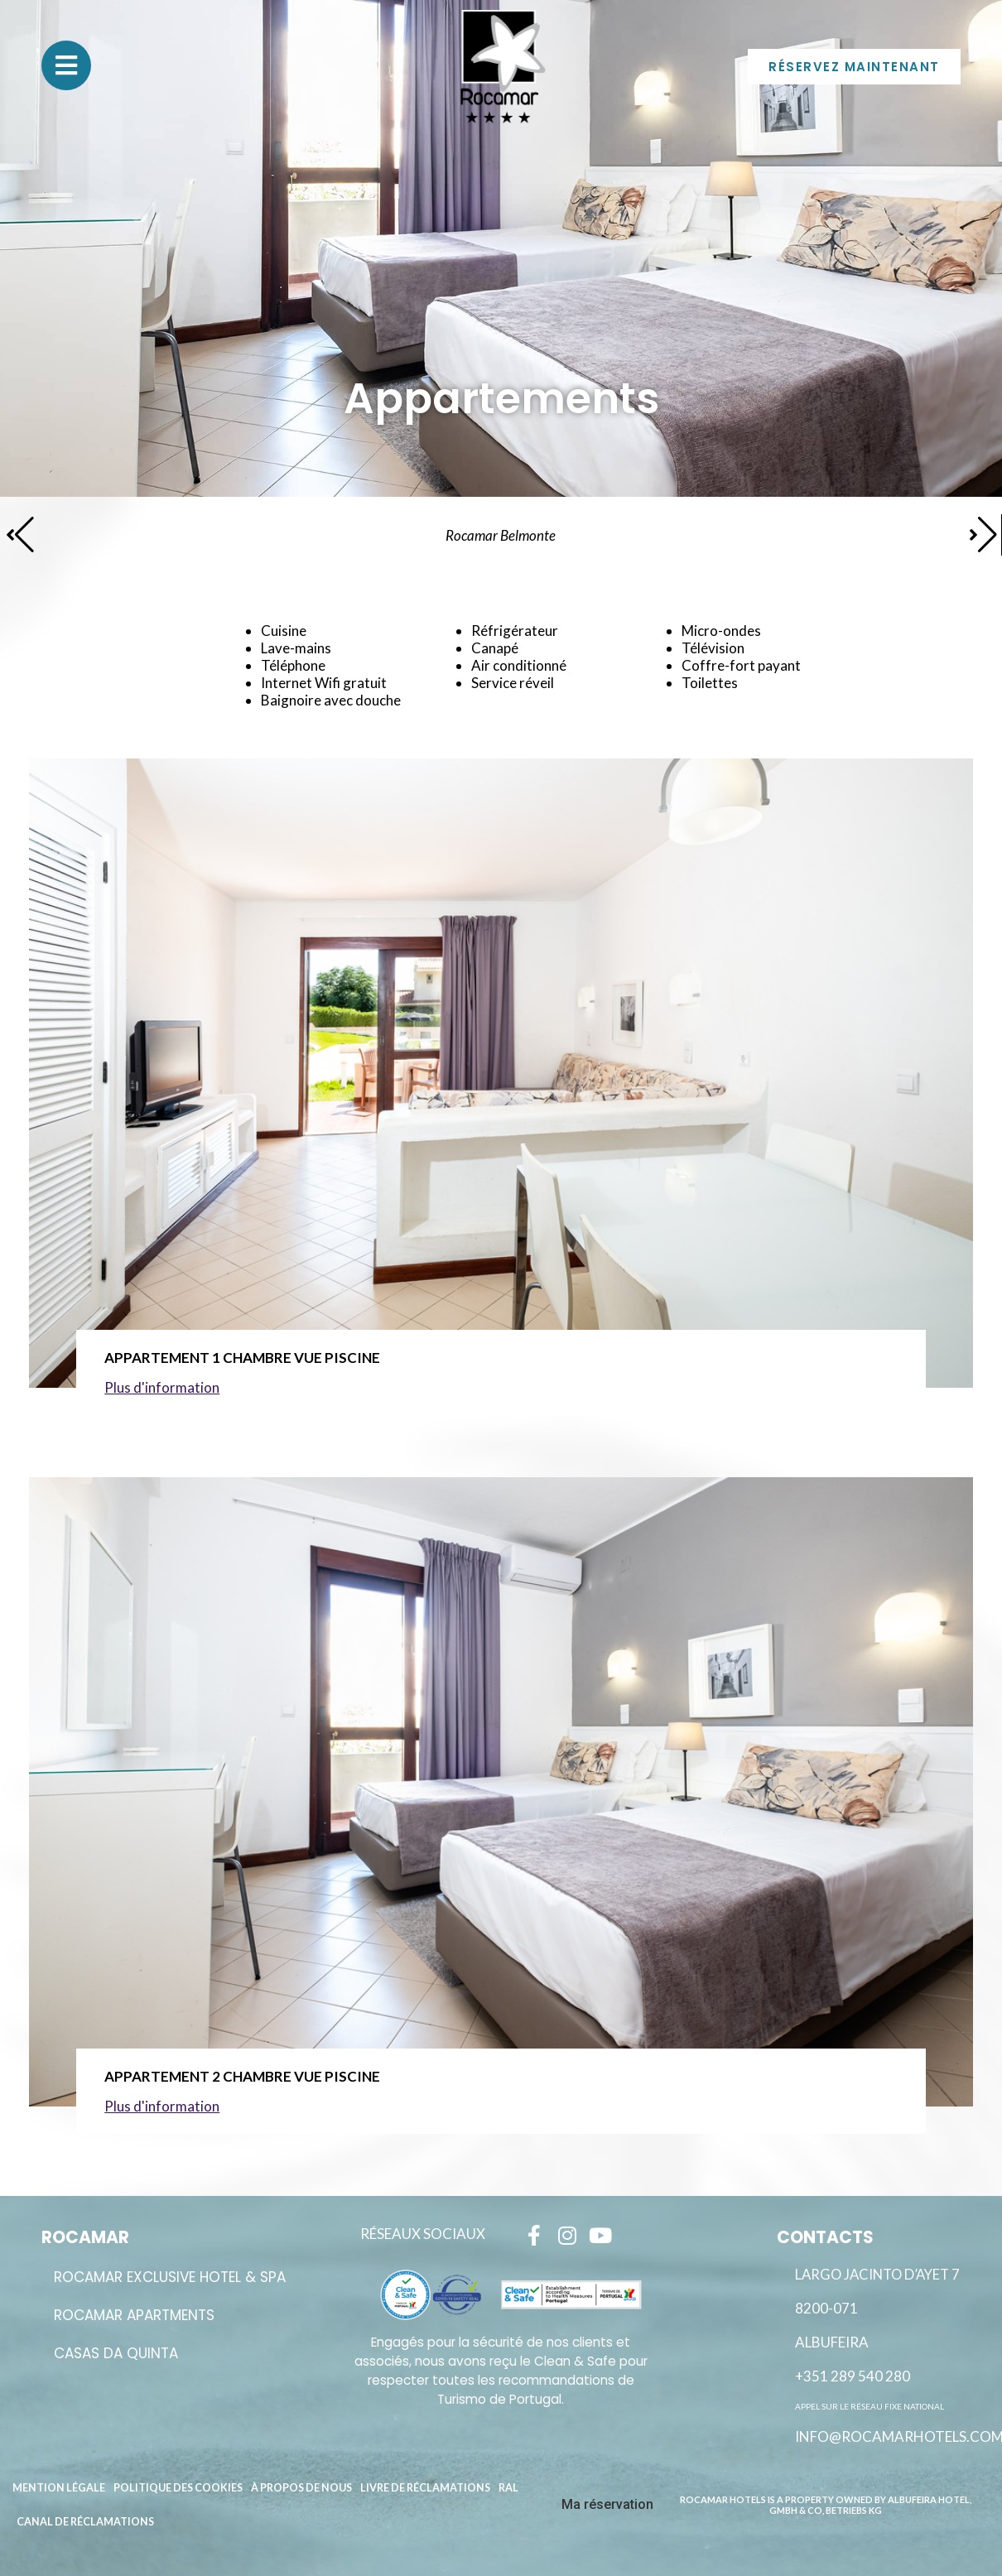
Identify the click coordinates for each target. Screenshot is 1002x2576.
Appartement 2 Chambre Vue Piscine (242, 2076)
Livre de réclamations (425, 2488)
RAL (508, 2488)
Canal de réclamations (85, 2522)
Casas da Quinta (116, 2353)
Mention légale (58, 2488)
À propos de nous (301, 2488)
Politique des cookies (178, 2488)
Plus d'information (161, 1387)
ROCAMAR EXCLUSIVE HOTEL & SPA (170, 2277)
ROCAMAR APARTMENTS (134, 2315)
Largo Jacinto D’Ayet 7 (877, 2274)
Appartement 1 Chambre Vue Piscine (242, 1357)
